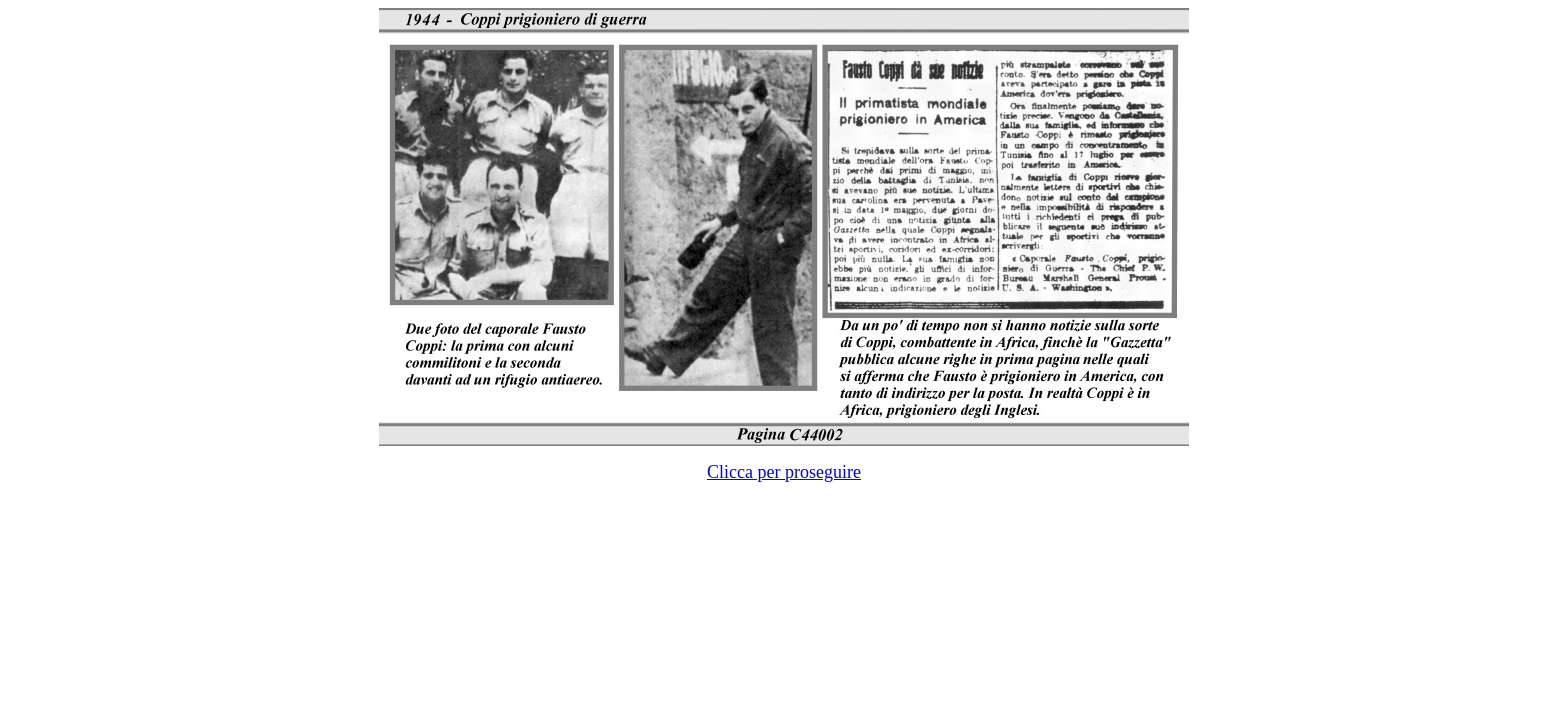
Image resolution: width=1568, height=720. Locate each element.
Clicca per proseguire (784, 472)
